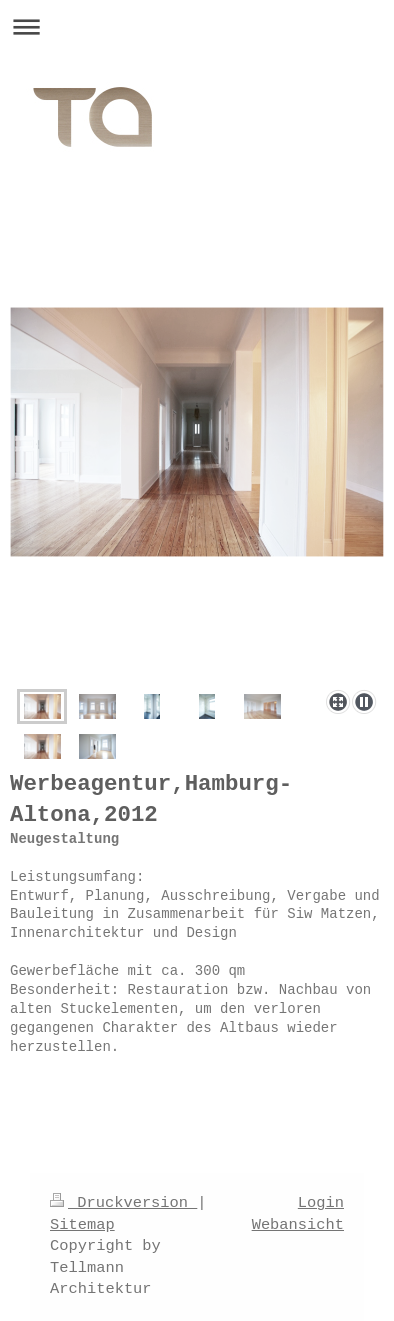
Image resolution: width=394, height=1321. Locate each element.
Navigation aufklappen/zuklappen (197, 26)
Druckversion (123, 1203)
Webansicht (298, 1225)
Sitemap (82, 1225)
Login (321, 1203)
